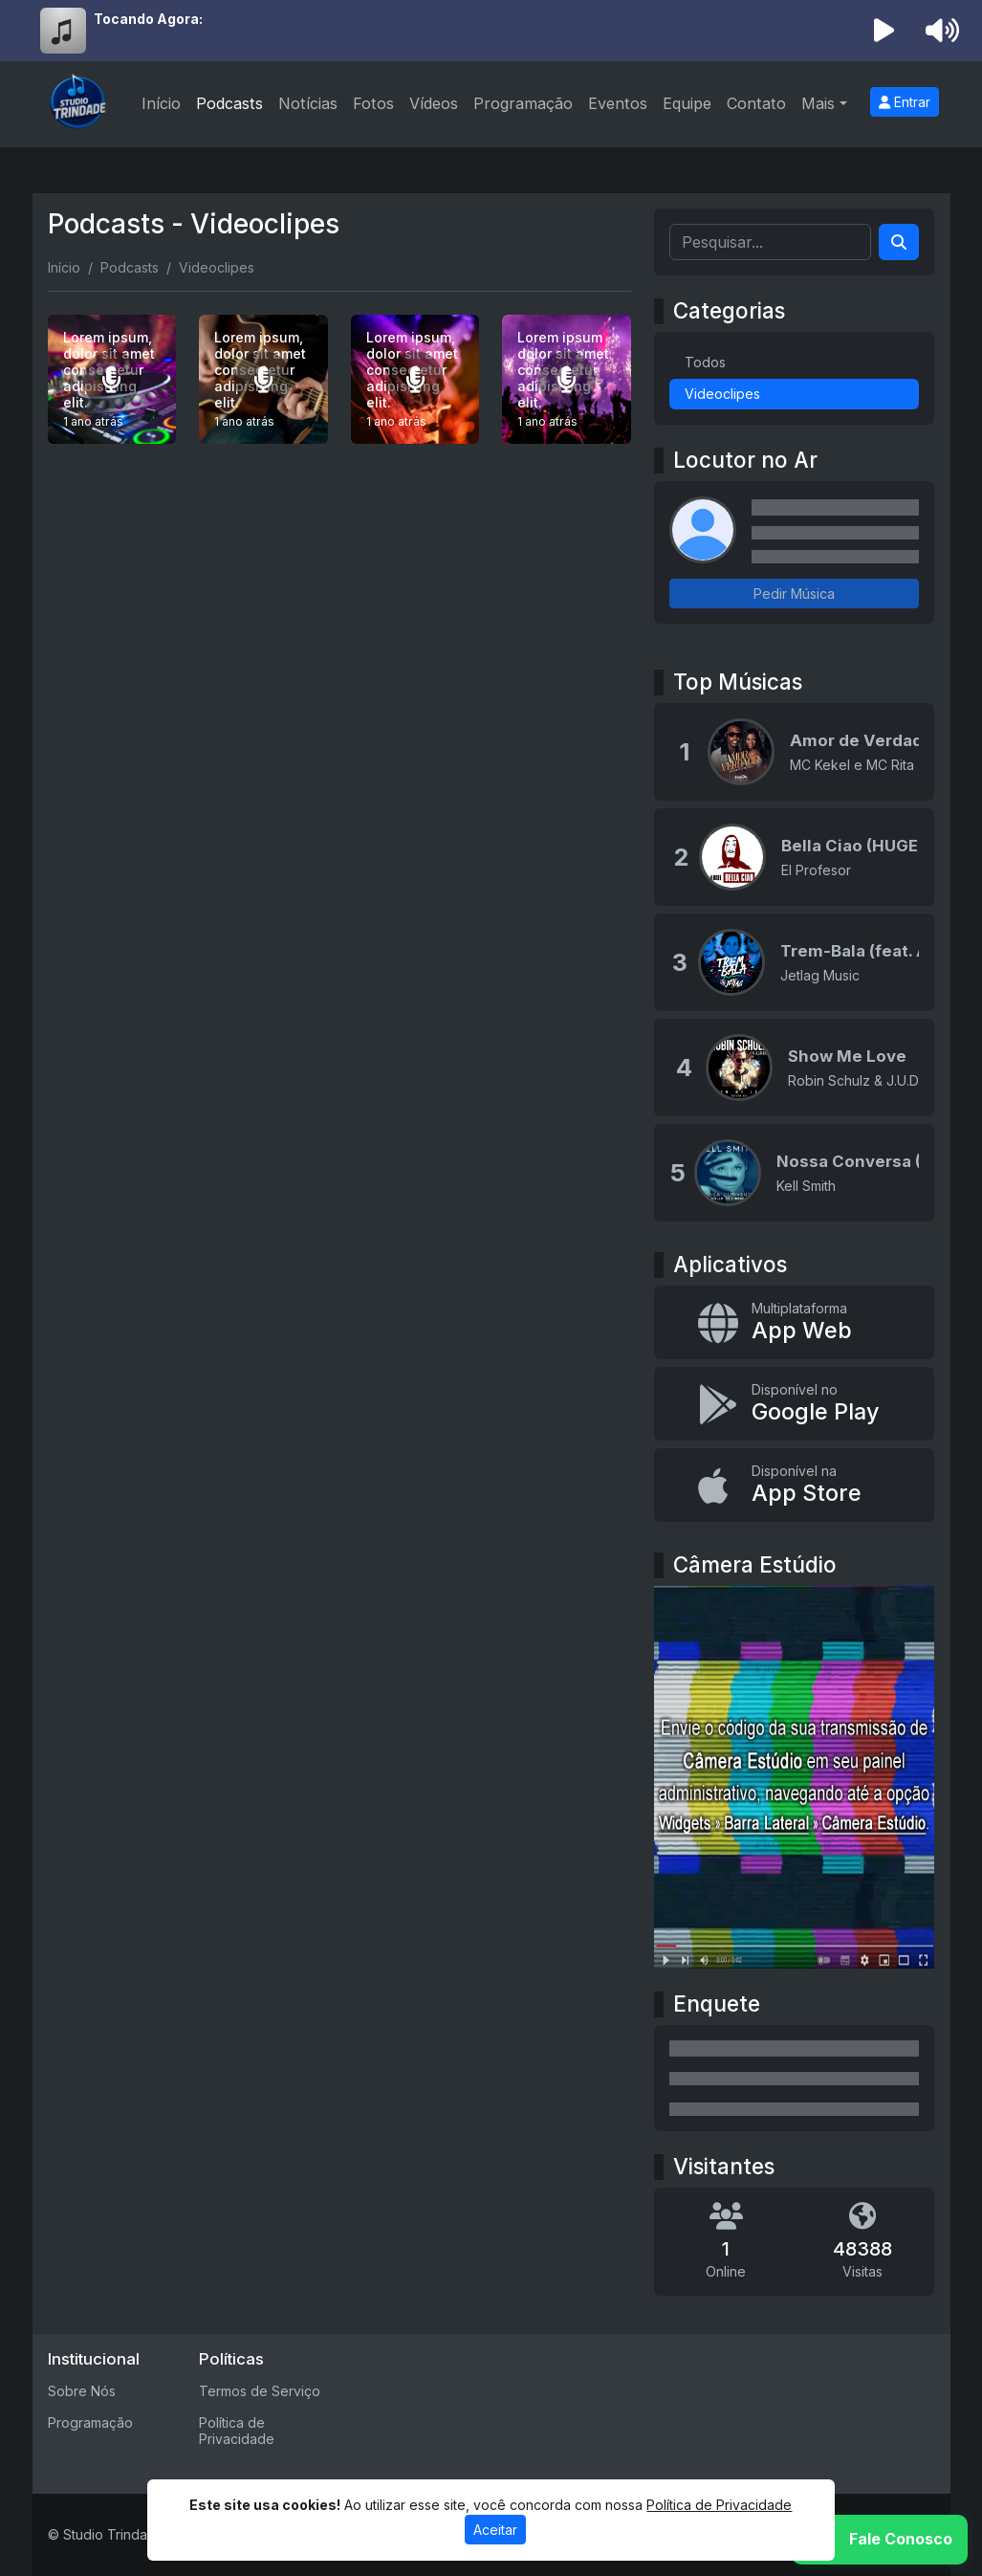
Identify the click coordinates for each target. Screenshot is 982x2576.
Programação (523, 103)
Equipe (687, 103)
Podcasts (229, 103)
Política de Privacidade (236, 2430)
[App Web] (794, 1322)
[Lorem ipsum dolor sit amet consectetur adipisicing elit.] (566, 379)
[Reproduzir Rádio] (883, 31)
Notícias (308, 103)
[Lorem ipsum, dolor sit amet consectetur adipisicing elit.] (112, 379)
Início (161, 103)
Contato (756, 103)
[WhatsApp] (880, 2540)
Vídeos (433, 103)
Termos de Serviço (259, 2391)
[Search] (899, 242)
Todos (705, 362)
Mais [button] (818, 103)
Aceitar (495, 2529)
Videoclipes (722, 393)
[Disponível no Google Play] (794, 1404)
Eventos (617, 103)
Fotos (373, 103)
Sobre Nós (82, 2391)
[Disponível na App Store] (794, 1485)
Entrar (904, 102)
